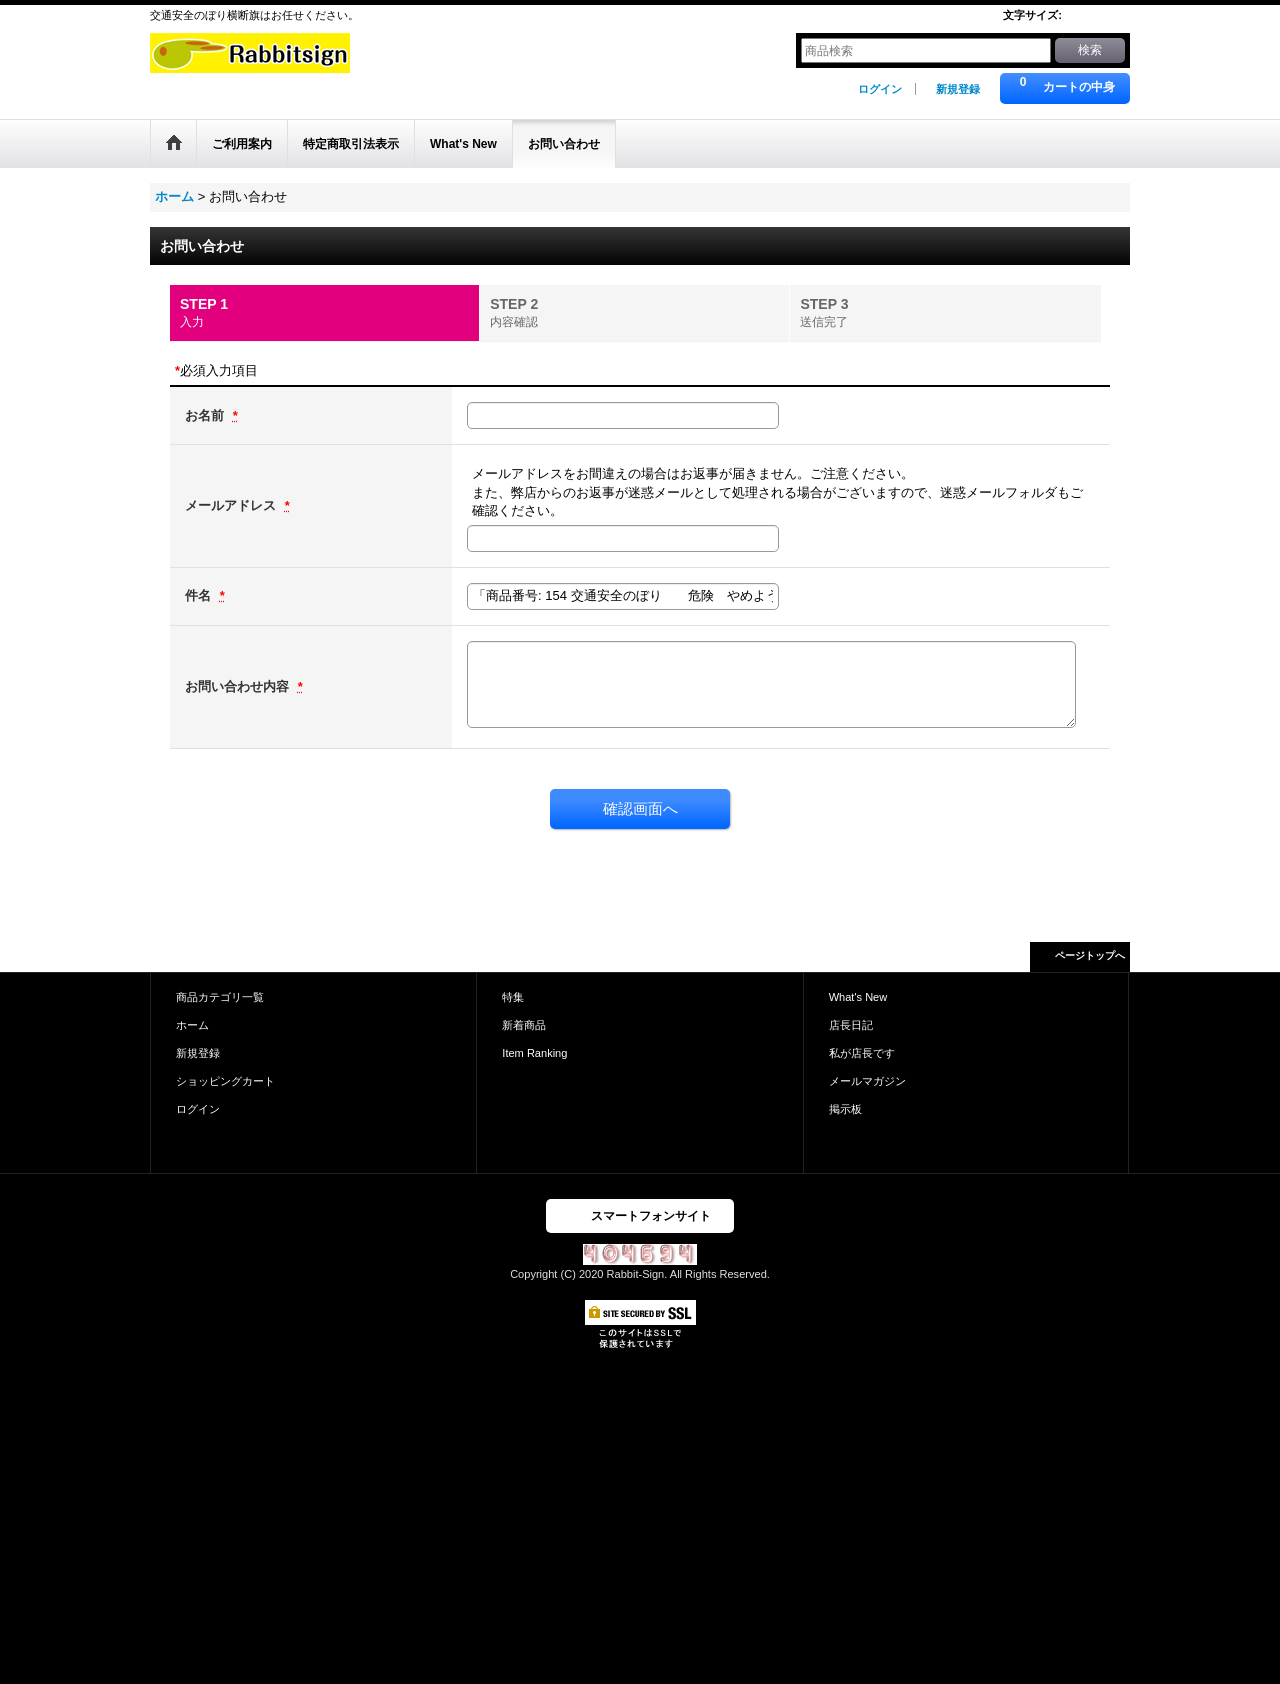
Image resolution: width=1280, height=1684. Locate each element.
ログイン (880, 89)
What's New (858, 997)
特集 (513, 997)
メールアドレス (232, 505)
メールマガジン (867, 1081)
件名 (200, 595)
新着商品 (524, 1025)
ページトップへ (1090, 955)
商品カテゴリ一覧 (220, 997)
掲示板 (845, 1109)
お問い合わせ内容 (239, 686)
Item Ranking (534, 1053)
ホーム (192, 1025)
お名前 (206, 415)
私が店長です (862, 1053)
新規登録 (958, 89)
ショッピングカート (225, 1081)
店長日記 (851, 1025)
